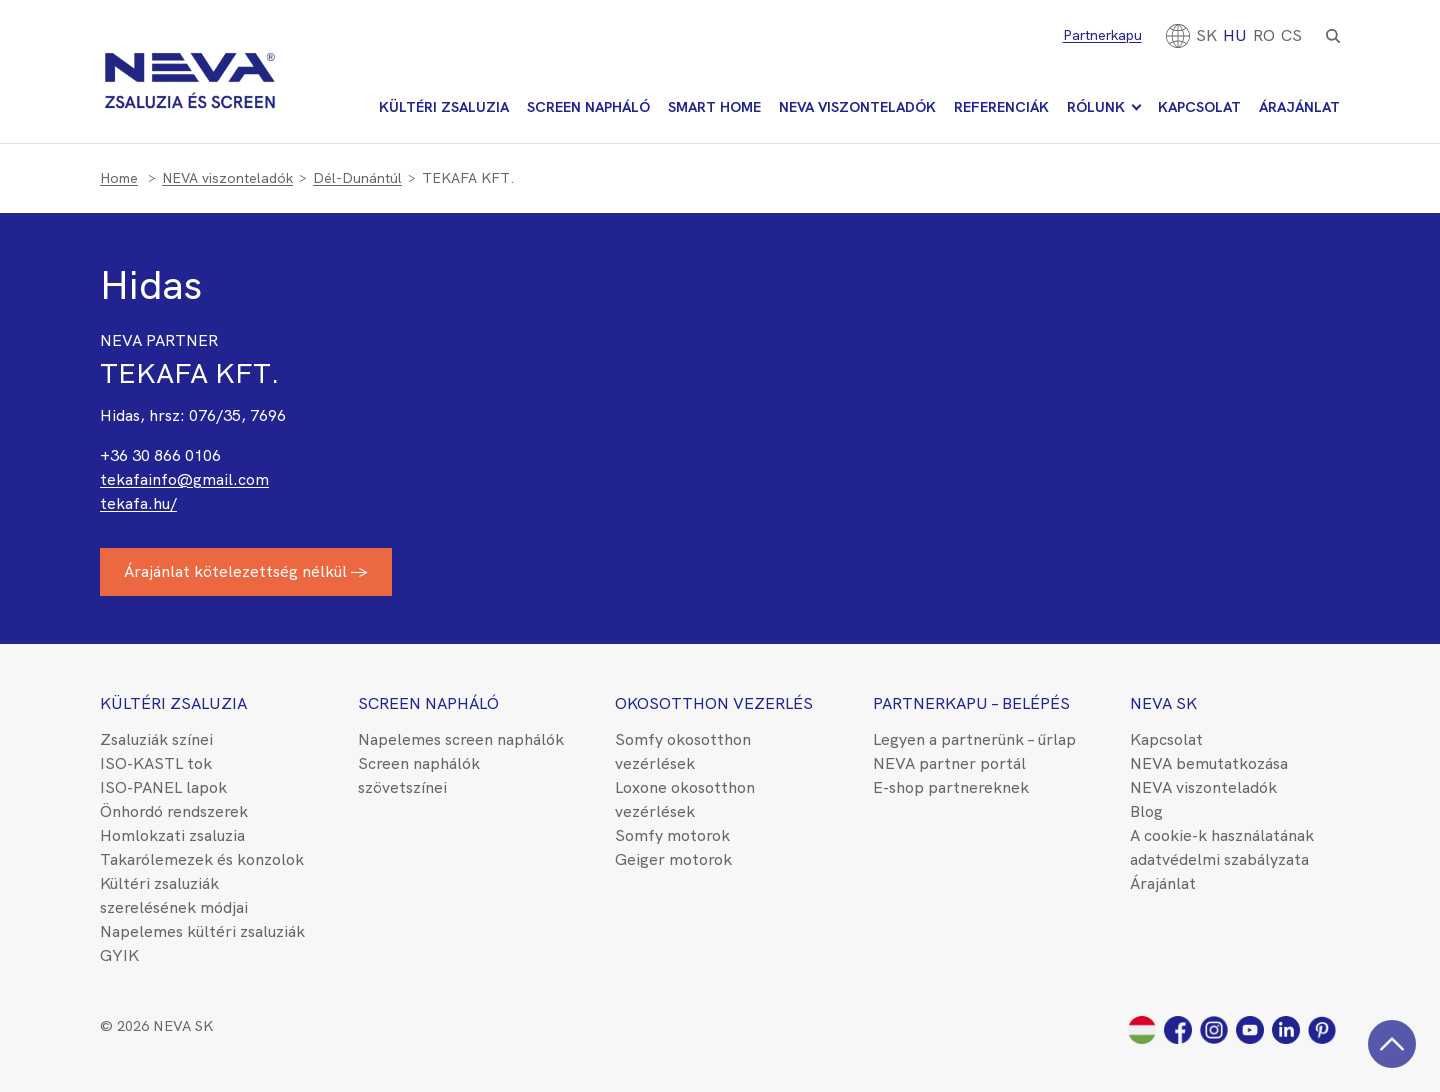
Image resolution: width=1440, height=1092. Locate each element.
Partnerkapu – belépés (971, 703)
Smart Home (714, 107)
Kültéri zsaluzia (444, 107)
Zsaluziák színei (156, 739)
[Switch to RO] (1264, 35)
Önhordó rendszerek (174, 811)
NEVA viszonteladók (857, 107)
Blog (1146, 811)
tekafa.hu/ (138, 503)
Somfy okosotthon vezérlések (683, 751)
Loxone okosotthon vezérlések (685, 799)
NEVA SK (1163, 703)
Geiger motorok (673, 859)
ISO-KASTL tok (156, 763)
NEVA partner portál (949, 763)
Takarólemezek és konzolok (202, 859)
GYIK (119, 955)
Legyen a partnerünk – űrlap (974, 739)
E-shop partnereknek (951, 787)
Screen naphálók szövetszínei (419, 775)
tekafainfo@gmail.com (184, 479)
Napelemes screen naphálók (461, 739)
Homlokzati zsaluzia (172, 835)
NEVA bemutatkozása (1209, 763)
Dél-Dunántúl (357, 178)
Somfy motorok (672, 835)
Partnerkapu (1102, 35)
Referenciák (1001, 107)
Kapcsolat (1199, 107)
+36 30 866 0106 (160, 455)
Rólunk (1096, 107)
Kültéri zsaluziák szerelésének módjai (174, 895)
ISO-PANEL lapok (163, 787)
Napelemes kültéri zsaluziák (202, 931)
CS (1291, 35)
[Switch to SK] (1206, 35)
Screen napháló (588, 107)
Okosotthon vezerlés (714, 703)
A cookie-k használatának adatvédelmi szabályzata (1222, 847)
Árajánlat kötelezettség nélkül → (246, 571)
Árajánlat (1299, 107)
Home (119, 178)
